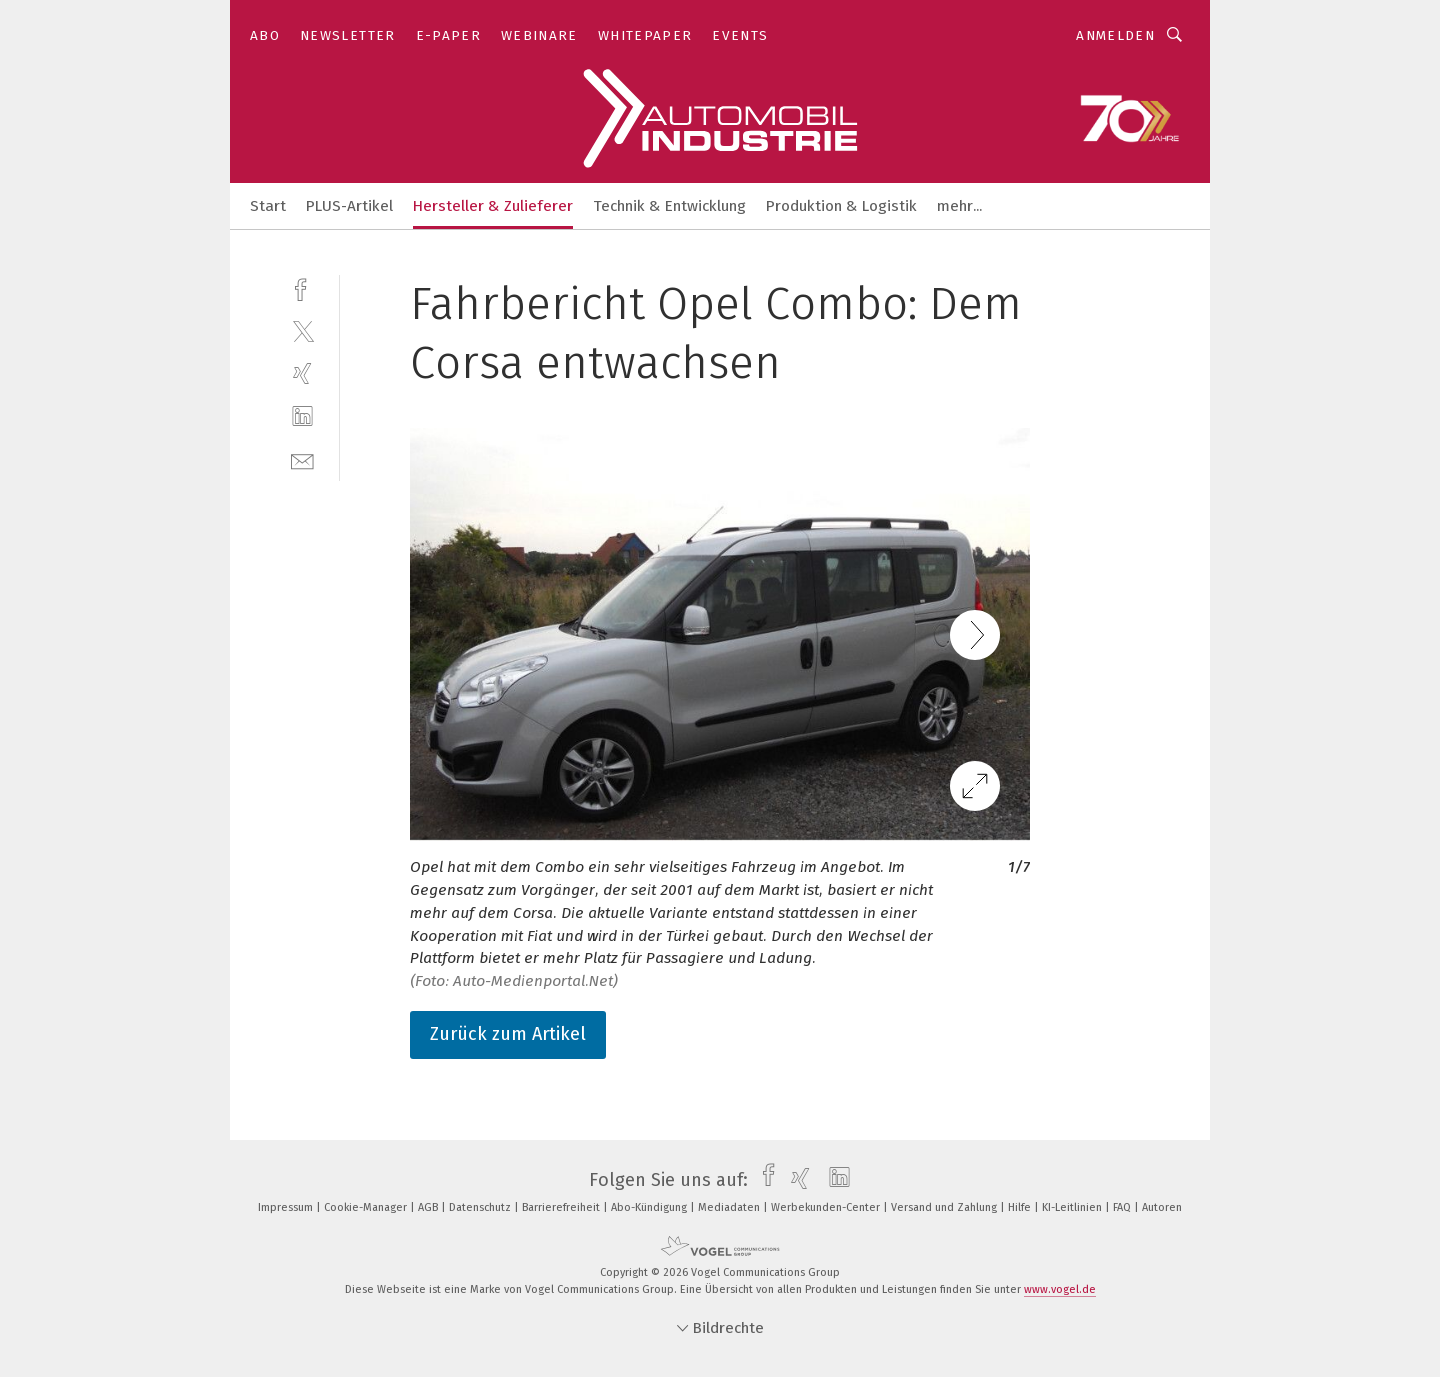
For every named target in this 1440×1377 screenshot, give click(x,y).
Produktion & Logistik (841, 206)
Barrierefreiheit (562, 1207)
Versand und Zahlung (945, 1207)
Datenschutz (481, 1207)
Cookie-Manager (367, 1207)
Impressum (287, 1207)
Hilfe (1021, 1207)
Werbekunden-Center (827, 1207)
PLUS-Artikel (349, 206)
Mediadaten (730, 1207)
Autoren (1162, 1207)
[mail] (302, 459)
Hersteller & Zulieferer (493, 206)
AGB (429, 1207)
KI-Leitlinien (1073, 1207)
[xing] (302, 373)
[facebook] (302, 287)
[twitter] (302, 330)
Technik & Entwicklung (669, 206)
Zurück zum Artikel (508, 1034)
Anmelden (1115, 35)
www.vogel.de (1060, 1289)
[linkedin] (302, 416)
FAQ (1123, 1207)
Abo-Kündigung (650, 1207)
